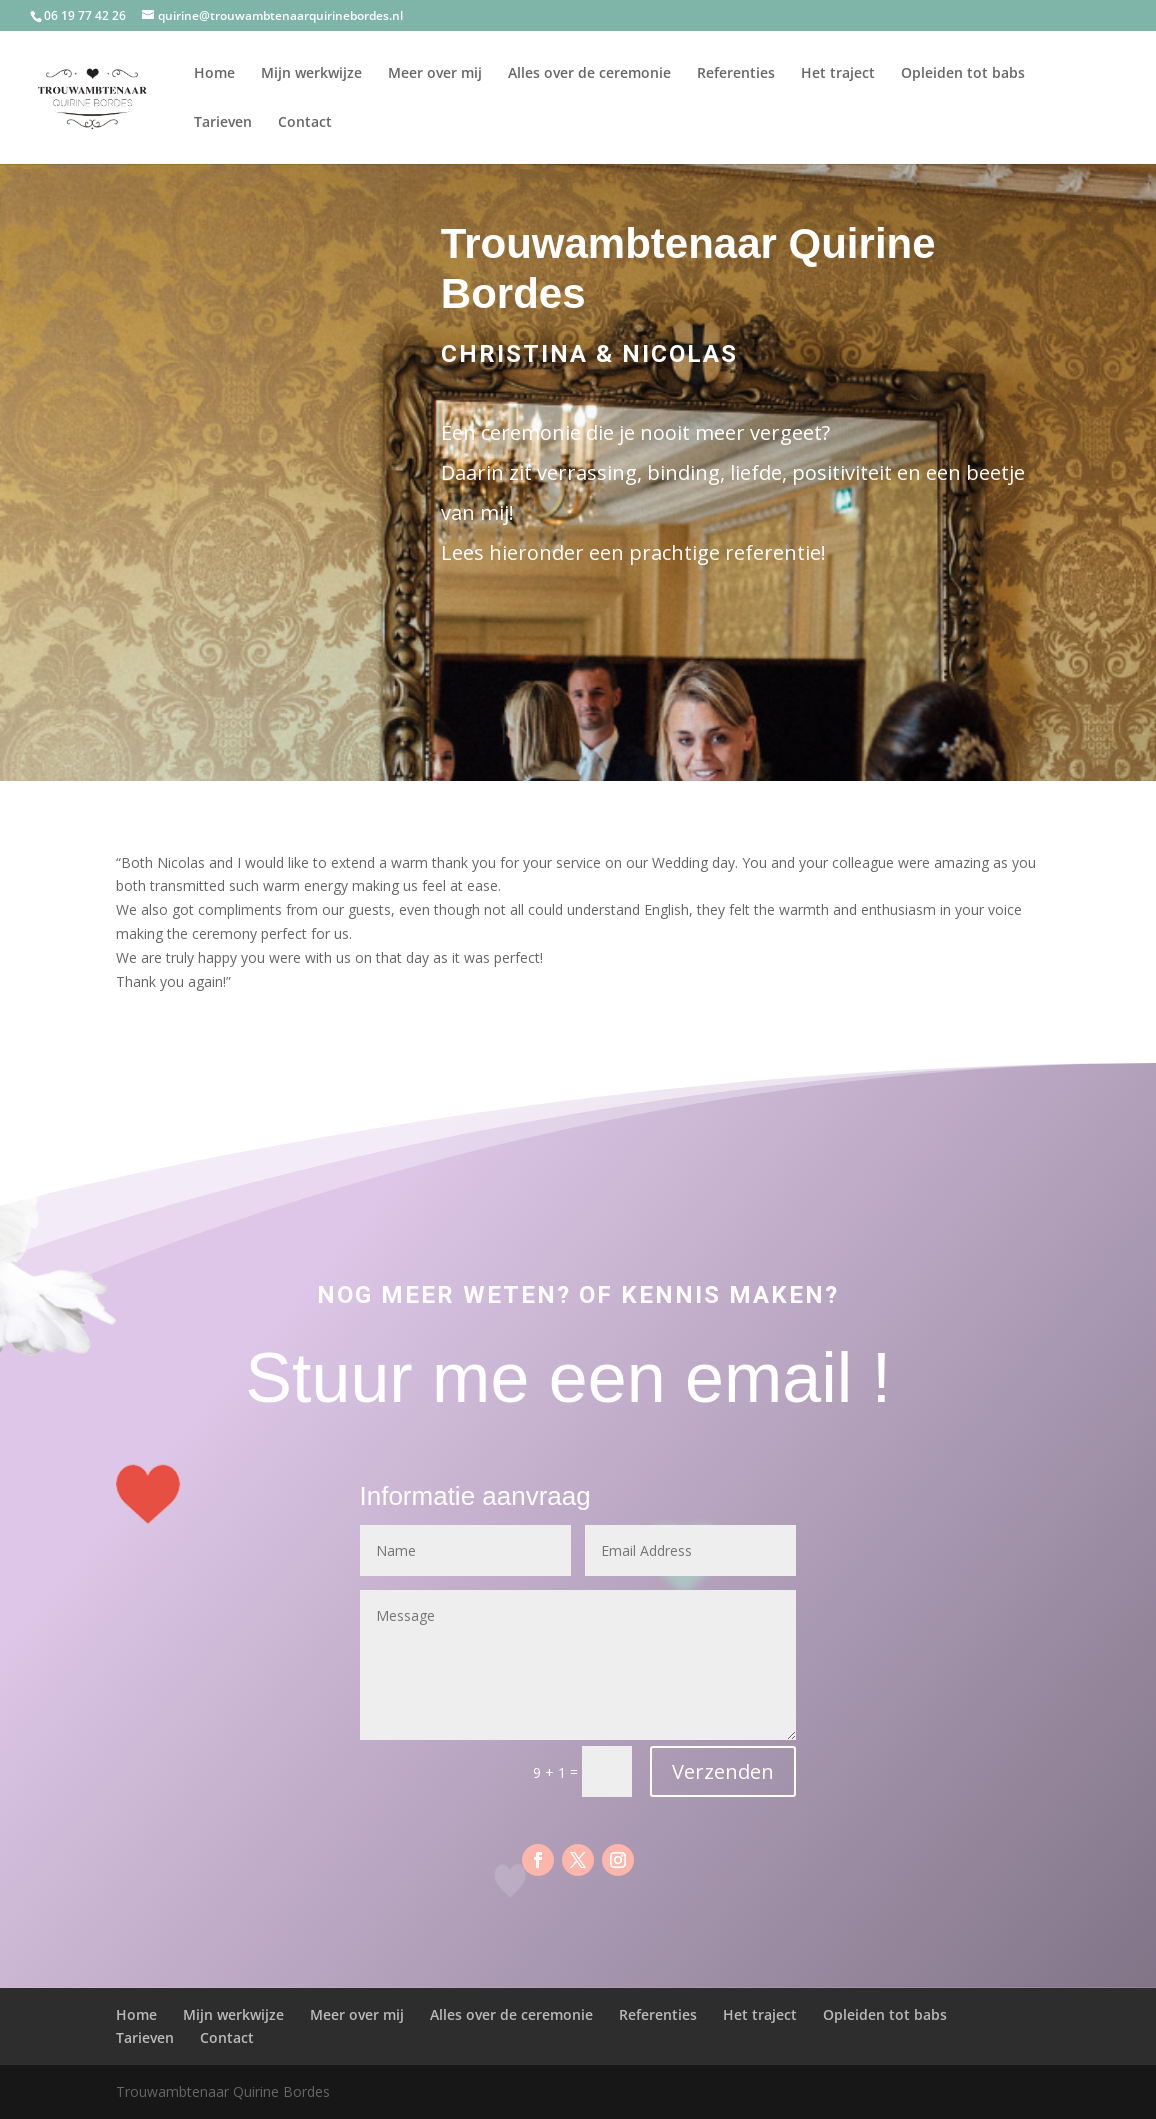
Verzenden (723, 1771)
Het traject (838, 74)
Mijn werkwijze (311, 74)
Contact (305, 123)
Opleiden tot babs (963, 74)
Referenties (736, 74)
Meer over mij (435, 74)
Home (214, 74)
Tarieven (223, 123)
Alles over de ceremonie (589, 74)
